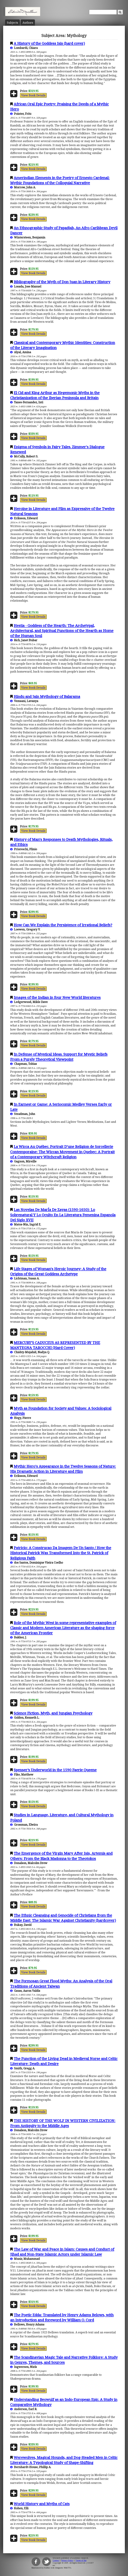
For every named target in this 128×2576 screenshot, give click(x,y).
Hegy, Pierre (20, 1418)
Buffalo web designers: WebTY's (57, 2568)
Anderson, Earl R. (23, 2409)
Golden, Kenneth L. (24, 1717)
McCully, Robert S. (24, 456)
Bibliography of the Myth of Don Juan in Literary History (62, 281)
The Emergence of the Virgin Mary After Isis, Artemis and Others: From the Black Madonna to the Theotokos (61, 1856)
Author (27, 22)
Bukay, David (21, 1925)
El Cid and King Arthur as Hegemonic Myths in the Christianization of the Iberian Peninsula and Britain (55, 395)
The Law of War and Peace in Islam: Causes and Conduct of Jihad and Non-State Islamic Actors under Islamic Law (62, 2252)
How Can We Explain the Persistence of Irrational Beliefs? (63, 924)
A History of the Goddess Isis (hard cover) (49, 43)
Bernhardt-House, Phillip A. (30, 2467)
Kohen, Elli (19, 2508)
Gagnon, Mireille (23, 1161)
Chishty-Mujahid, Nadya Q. (30, 1352)
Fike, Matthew (21, 1774)
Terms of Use (80, 2560)
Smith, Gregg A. (22, 2068)
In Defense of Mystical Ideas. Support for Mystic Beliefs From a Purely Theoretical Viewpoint (58, 1057)
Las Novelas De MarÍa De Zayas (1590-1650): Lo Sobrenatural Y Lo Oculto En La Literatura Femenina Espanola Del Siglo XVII (63, 1214)
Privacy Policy (67, 2560)
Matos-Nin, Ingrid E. (25, 1224)
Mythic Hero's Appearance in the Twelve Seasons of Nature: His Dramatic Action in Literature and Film (63, 1469)
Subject (12, 22)
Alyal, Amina (20, 352)
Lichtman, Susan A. (24, 1278)
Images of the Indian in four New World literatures (57, 997)
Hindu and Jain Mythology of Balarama (47, 696)
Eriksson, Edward (24, 518)
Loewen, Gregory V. (25, 929)
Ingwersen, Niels (23, 2367)
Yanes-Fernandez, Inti (26, 402)
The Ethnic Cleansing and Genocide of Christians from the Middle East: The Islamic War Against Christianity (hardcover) (63, 1918)
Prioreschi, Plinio (23, 849)
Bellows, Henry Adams (27, 2324)
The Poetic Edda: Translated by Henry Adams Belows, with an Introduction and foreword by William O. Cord (62, 2317)
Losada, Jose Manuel (25, 286)
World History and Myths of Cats (42, 2503)
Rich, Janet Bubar (23, 640)
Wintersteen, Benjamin (27, 237)
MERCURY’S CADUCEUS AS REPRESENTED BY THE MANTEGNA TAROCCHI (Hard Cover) (55, 1345)
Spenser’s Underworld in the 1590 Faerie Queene (55, 1769)
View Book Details (33, 95)
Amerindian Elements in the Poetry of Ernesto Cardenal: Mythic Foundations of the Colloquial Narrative (60, 180)
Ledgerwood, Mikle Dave (29, 1002)
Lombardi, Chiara (24, 48)
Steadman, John (22, 1114)
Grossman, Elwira (24, 1825)
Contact (56, 2560)
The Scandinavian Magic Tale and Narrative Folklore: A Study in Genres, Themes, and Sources (64, 2360)
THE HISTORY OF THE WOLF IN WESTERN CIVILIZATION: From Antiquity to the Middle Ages (62, 2123)
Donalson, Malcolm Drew (28, 1863)
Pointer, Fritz (20, 114)
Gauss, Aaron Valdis (25, 1991)
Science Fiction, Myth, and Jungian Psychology (53, 1713)
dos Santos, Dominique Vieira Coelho (36, 1562)
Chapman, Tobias (23, 1064)
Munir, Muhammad (25, 2259)
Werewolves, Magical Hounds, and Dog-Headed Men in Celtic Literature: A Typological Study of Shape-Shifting (63, 2460)
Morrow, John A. (23, 187)
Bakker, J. (18, 1637)
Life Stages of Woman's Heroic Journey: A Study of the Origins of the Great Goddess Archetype (58, 1271)
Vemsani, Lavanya (24, 701)
